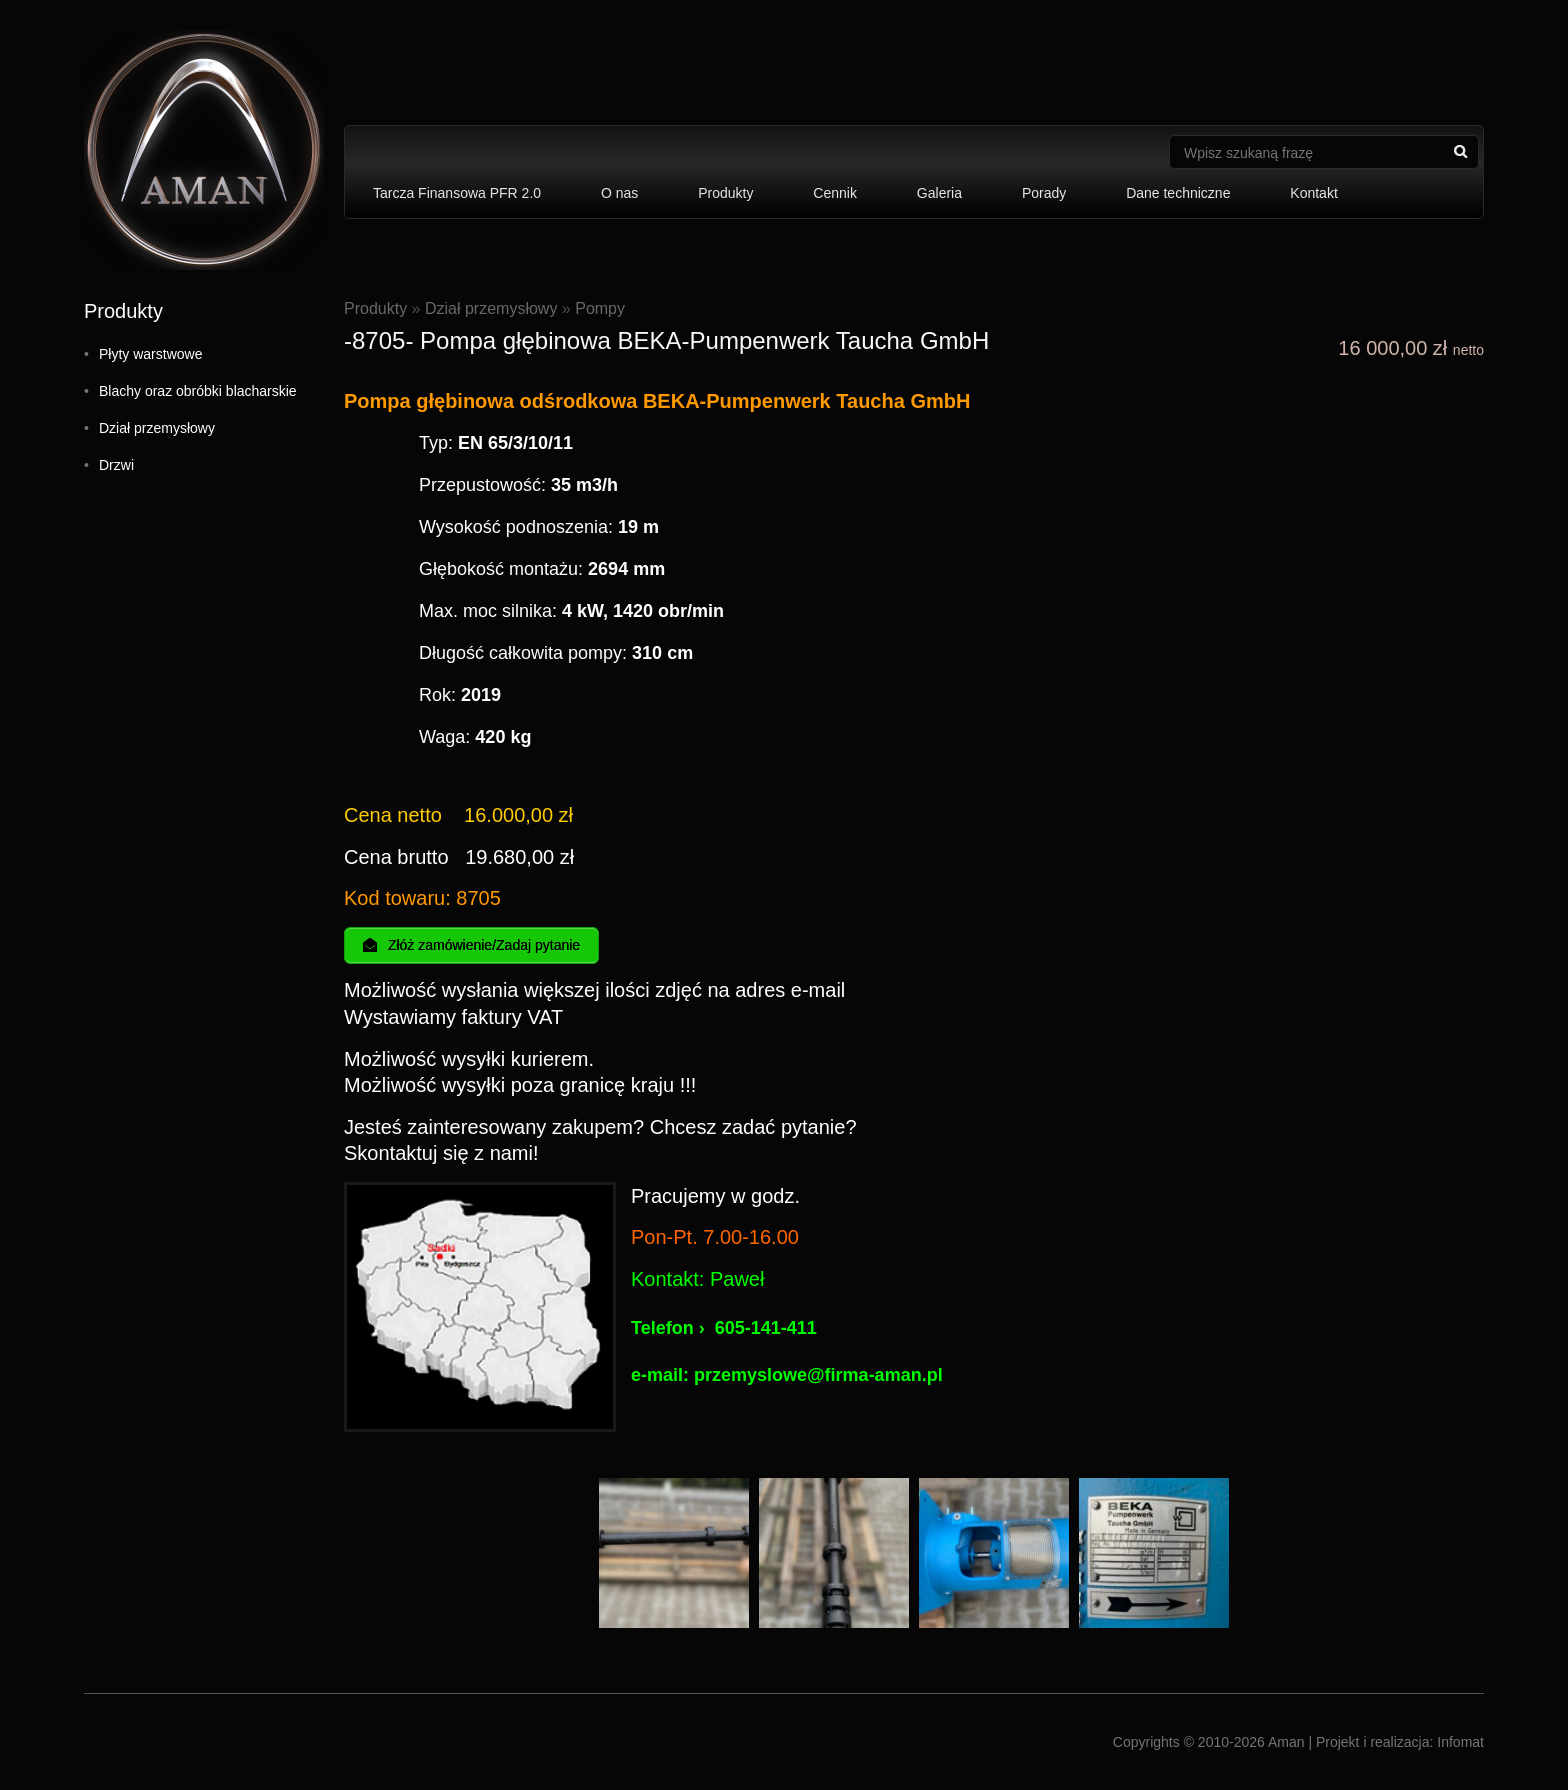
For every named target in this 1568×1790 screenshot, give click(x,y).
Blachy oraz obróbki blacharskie (198, 391)
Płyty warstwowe (150, 354)
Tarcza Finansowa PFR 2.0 (457, 193)
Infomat (1460, 1742)
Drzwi (116, 465)
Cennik (835, 193)
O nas (619, 193)
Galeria (939, 193)
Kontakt (1313, 193)
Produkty (725, 193)
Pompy (600, 308)
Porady (1044, 193)
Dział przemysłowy (157, 428)
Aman (1286, 1742)
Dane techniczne (1178, 193)
